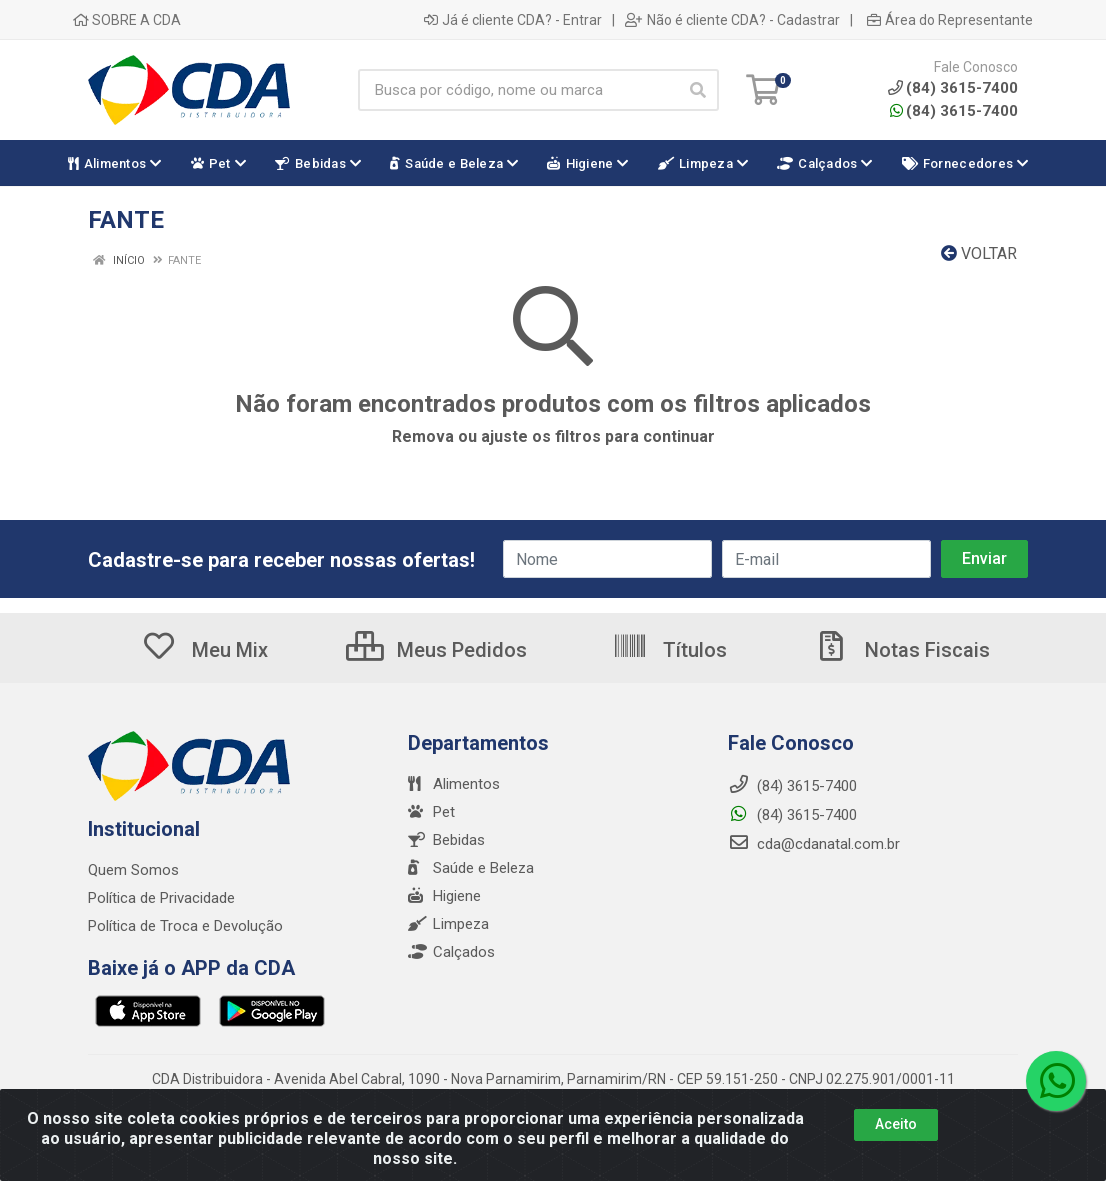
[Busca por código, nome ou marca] (518, 90)
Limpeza (448, 924)
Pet (431, 812)
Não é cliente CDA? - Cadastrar (732, 20)
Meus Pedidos (436, 650)
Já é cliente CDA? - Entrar (513, 20)
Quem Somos (133, 870)
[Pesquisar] (698, 90)
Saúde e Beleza (471, 868)
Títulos (669, 650)
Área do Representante (950, 20)
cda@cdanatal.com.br (814, 844)
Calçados (451, 952)
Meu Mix (204, 650)
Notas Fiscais (902, 650)
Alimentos (454, 784)
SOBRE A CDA (127, 20)
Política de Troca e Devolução (185, 926)
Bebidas (446, 840)
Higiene (444, 896)
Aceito (896, 1134)
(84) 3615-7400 (954, 111)
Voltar (979, 253)
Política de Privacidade (161, 898)
